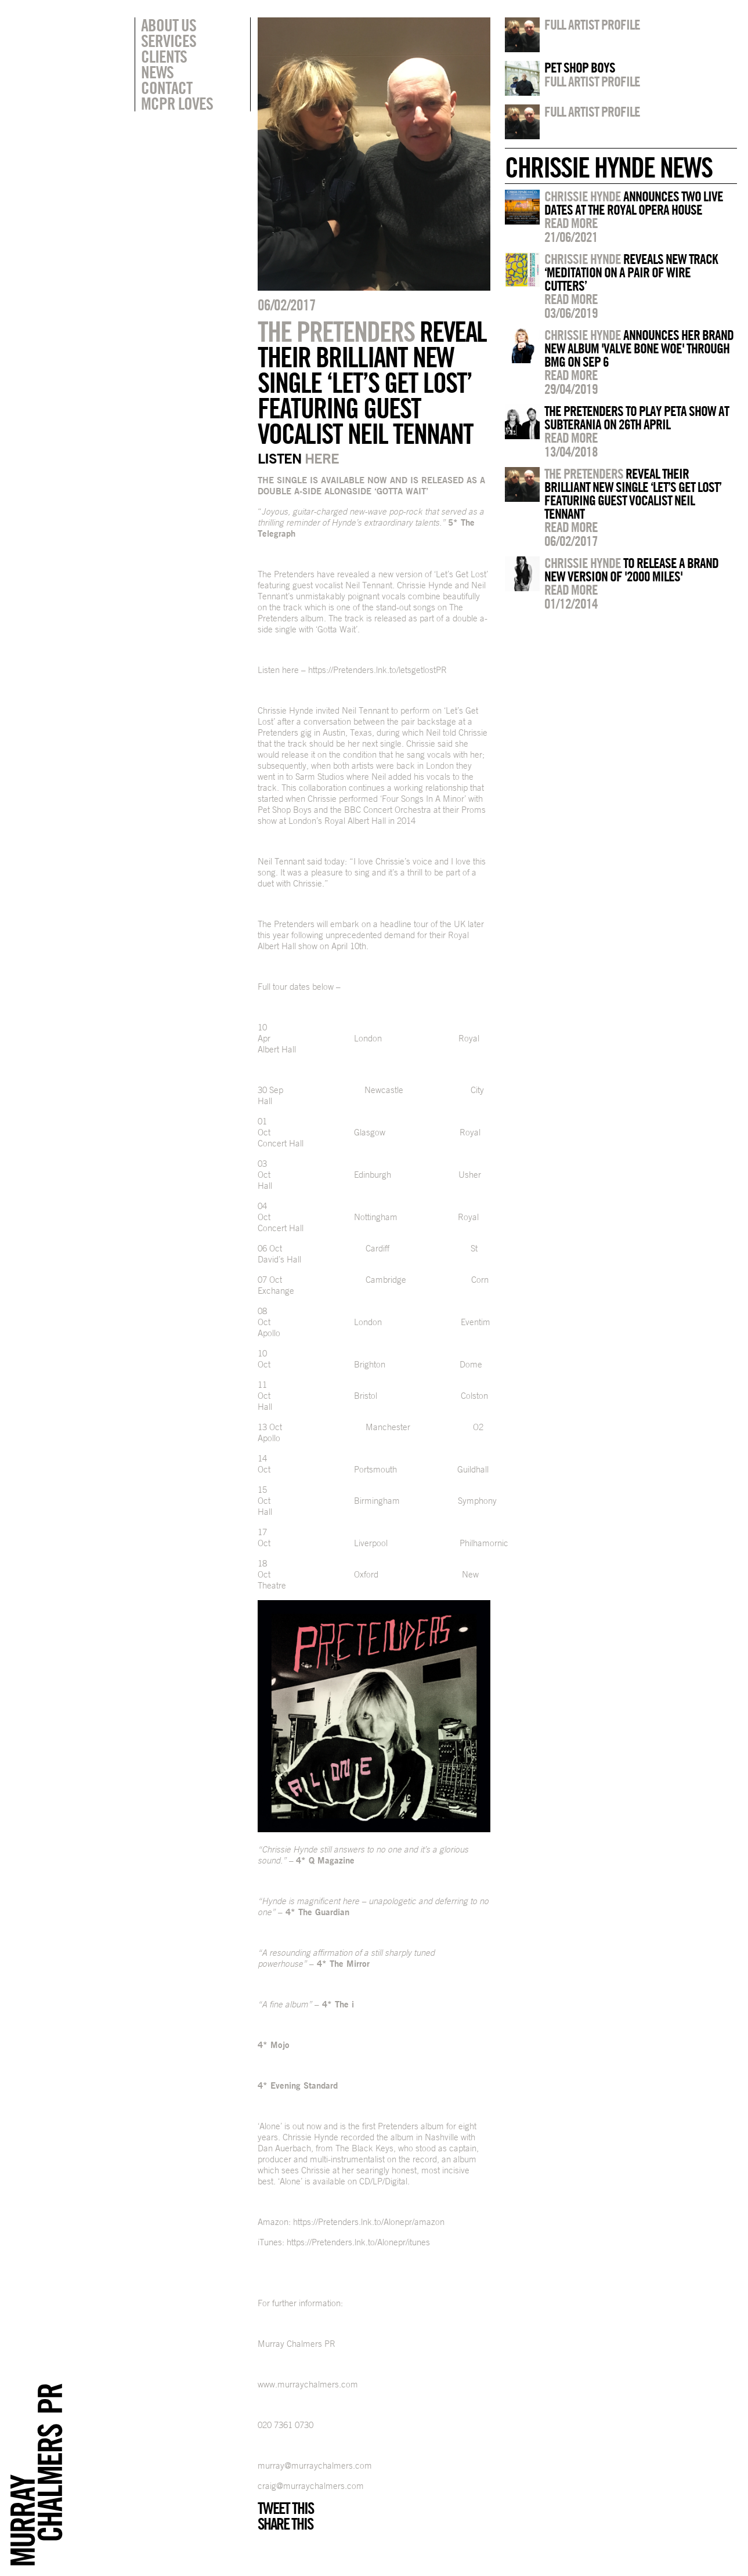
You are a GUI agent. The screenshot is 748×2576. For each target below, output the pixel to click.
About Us (168, 25)
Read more (571, 222)
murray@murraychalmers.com (315, 2465)
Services (168, 40)
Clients (164, 56)
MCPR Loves (177, 103)
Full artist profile (592, 24)
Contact (166, 87)
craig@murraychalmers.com (311, 2485)
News (157, 71)
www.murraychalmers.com (308, 2384)
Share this (285, 2524)
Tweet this (285, 2508)
